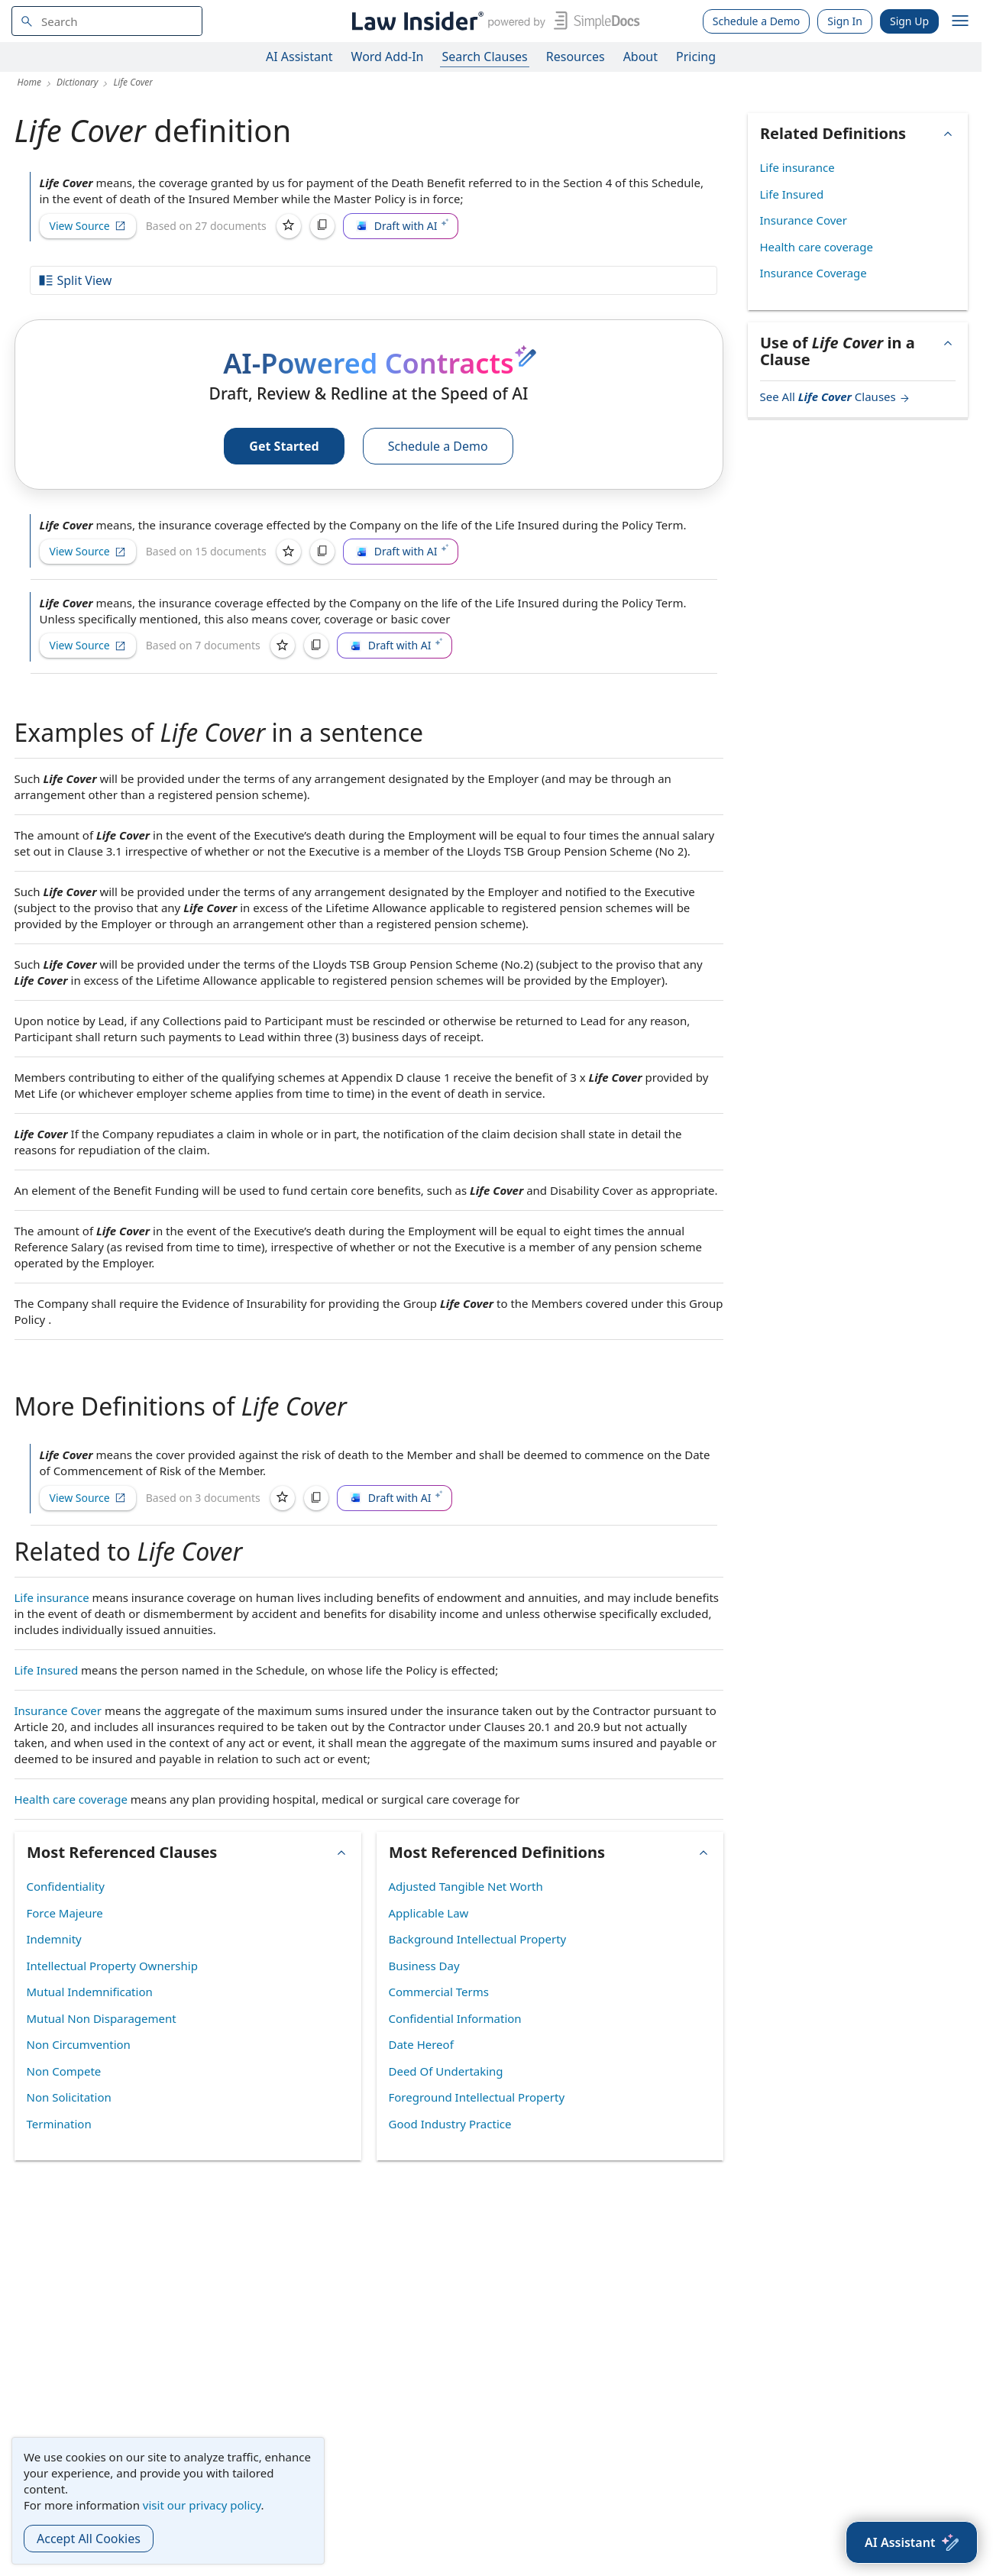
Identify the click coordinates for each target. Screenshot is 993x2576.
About (640, 56)
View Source (88, 225)
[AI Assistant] (912, 2542)
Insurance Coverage (813, 272)
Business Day (424, 1965)
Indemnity (54, 1939)
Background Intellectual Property (478, 1939)
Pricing (696, 56)
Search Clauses (484, 56)
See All (835, 396)
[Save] (289, 226)
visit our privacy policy (202, 2505)
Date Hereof (421, 2044)
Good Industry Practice (450, 2123)
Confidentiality (66, 1886)
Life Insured (47, 1670)
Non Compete (64, 2071)
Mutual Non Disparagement (101, 2018)
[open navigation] (960, 21)
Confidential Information (455, 2018)
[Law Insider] (493, 21)
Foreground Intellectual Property (477, 2097)
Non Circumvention (79, 2044)
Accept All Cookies (89, 2538)
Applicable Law (429, 1913)
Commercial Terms (439, 1991)
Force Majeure (65, 1913)
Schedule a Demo (757, 21)
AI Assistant (299, 56)
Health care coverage (71, 1799)
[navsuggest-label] (106, 21)
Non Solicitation (69, 2097)
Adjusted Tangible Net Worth (466, 1886)
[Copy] (322, 226)
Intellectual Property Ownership (112, 1965)
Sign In (844, 21)
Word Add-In (387, 56)
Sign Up (909, 21)
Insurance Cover (58, 1710)
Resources (575, 56)
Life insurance (52, 1597)
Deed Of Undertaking (446, 2071)
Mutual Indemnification (90, 1991)
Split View (74, 280)
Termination (59, 2123)
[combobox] (106, 21)
